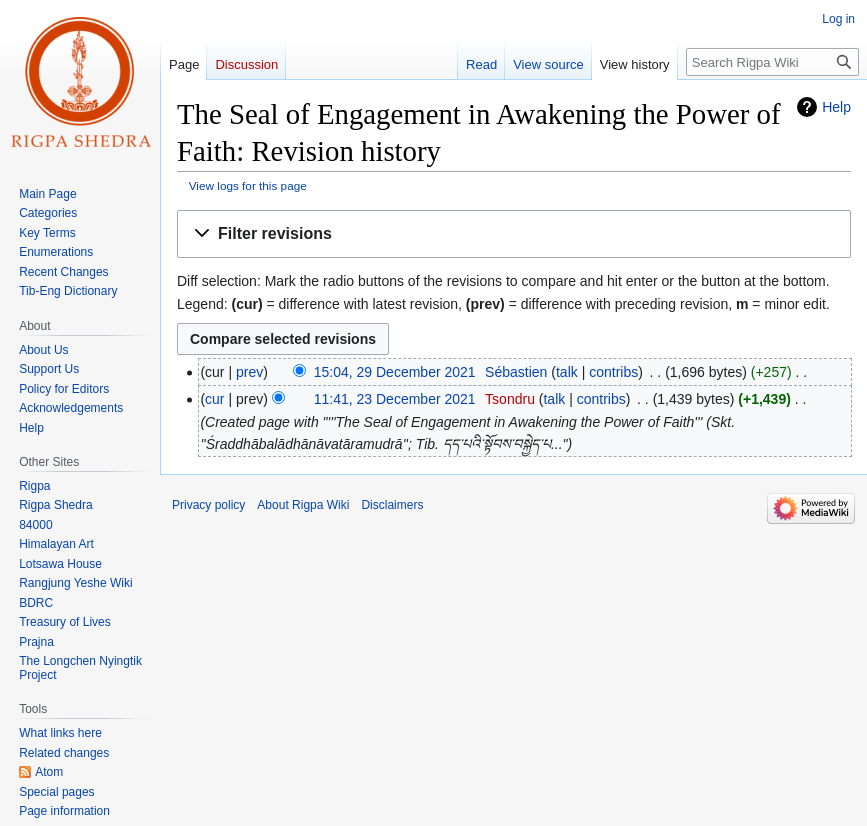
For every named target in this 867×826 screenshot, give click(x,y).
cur (214, 399)
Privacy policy (208, 505)
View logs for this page (248, 185)
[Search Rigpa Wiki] (772, 62)
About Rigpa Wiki (303, 505)
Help (836, 107)
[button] (514, 234)
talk (567, 372)
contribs (613, 372)
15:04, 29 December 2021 (395, 372)
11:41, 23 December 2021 (395, 399)
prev (249, 372)
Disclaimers (392, 505)
